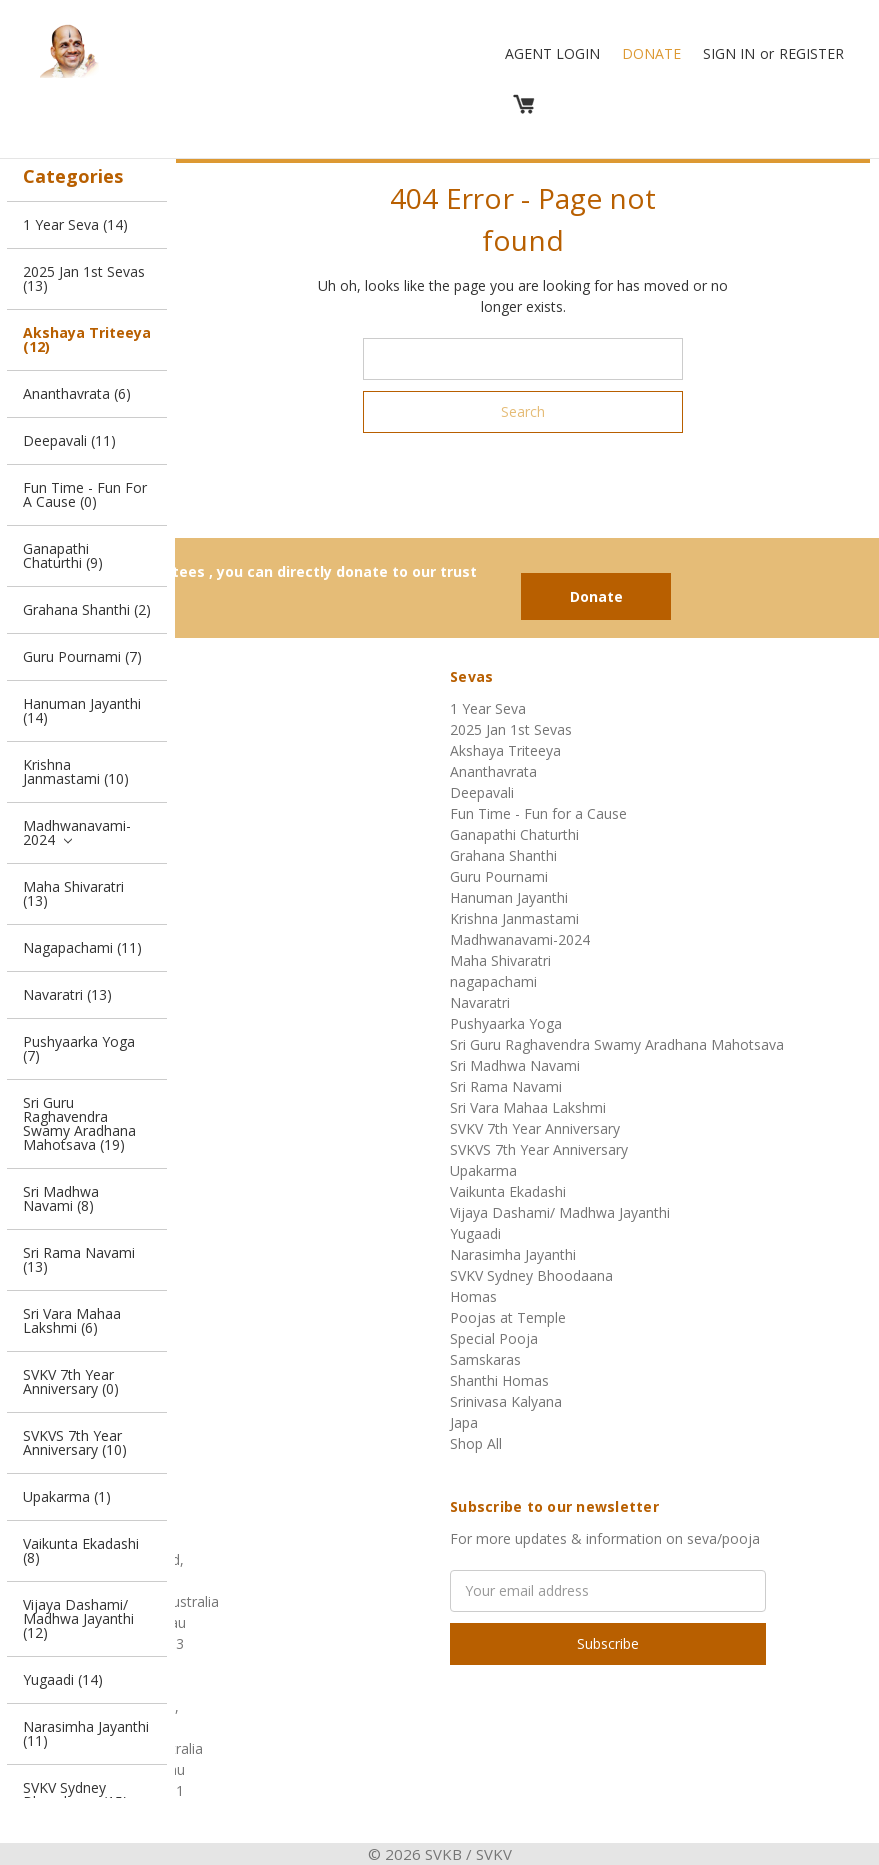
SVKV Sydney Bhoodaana (531, 1275)
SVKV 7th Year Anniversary (535, 1128)
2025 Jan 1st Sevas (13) (84, 278)
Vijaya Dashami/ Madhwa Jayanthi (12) (78, 1618)
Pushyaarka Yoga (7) (79, 1048)
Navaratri (480, 1002)
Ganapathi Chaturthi (514, 834)
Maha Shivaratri (500, 960)
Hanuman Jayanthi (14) (82, 710)
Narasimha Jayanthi (513, 1254)
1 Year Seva (488, 708)
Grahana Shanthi (503, 855)
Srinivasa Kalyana (506, 1401)
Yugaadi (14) (63, 1679)
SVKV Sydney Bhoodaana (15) (75, 1794)
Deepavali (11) (69, 440)
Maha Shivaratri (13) (73, 893)
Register (811, 53)
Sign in (729, 53)
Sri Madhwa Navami (515, 1065)
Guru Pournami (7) (82, 656)
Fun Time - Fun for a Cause (538, 813)
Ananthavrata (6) (77, 393)
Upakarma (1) (67, 1496)
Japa (464, 1422)
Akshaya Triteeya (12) (87, 339)
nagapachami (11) (82, 947)
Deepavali (482, 792)
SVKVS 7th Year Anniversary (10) (75, 1442)
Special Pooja (494, 1338)
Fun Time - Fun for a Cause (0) (85, 494)
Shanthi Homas (499, 1380)
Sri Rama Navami (506, 1086)
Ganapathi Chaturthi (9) (63, 555)
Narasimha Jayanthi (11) (86, 1733)
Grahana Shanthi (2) (87, 609)
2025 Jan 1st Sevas (511, 729)
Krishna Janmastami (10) (76, 771)
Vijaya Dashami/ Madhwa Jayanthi (560, 1212)
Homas (473, 1296)
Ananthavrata (493, 771)
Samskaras (485, 1359)
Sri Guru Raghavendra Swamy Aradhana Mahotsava (617, 1044)
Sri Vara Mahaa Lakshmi (528, 1107)
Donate (651, 53)
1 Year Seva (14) (75, 224)
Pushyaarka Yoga (506, 1023)
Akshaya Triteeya (505, 750)
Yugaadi (475, 1233)
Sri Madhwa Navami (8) (61, 1198)
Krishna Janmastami (514, 918)
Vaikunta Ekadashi (508, 1191)
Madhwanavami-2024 (77, 832)
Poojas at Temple (508, 1317)
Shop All (476, 1443)
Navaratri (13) (67, 994)
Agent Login (552, 53)
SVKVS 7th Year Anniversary (539, 1149)
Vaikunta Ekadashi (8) (81, 1550)
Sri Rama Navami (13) (79, 1259)
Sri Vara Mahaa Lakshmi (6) (72, 1320)
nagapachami (493, 981)
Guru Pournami (499, 876)
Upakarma (483, 1170)
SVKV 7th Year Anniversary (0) (71, 1381)
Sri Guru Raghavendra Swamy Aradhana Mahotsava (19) (79, 1123)
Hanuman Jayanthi (509, 897)
